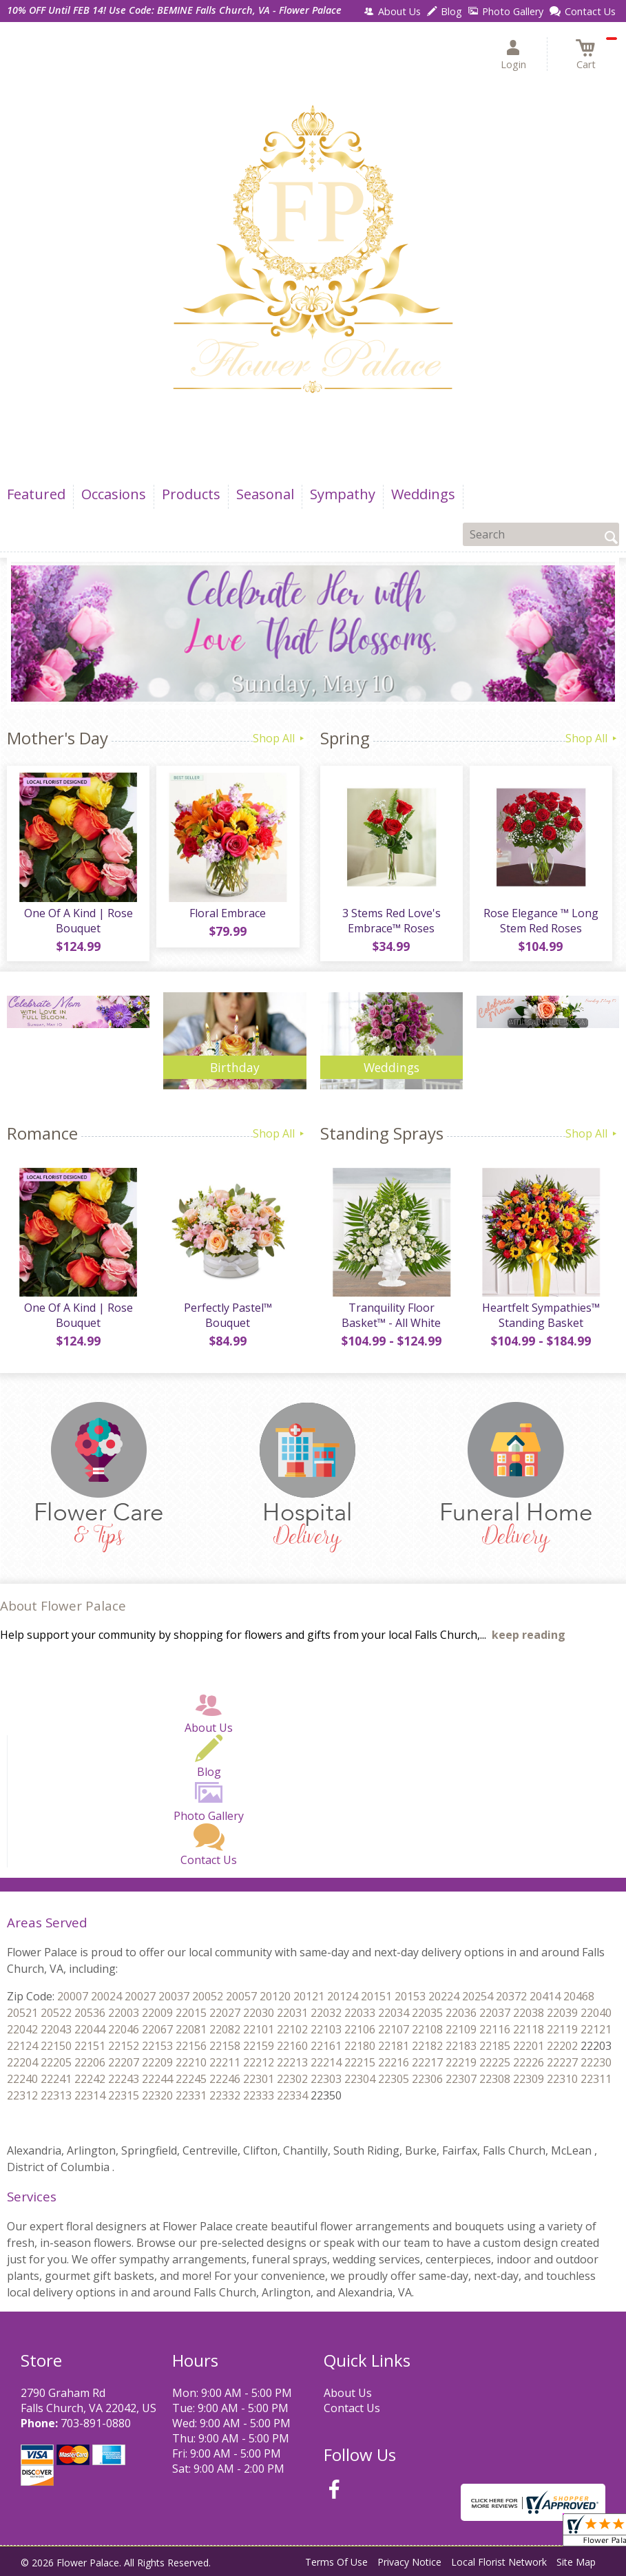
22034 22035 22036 (427, 2012)
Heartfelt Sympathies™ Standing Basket (541, 1315)
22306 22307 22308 (461, 2078)
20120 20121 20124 (309, 1996)
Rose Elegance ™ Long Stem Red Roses (540, 920)
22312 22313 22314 (56, 2095)
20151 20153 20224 (410, 1996)
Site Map (576, 2561)
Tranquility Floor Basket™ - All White (391, 1315)
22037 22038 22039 (528, 2012)
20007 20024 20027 (106, 1996)
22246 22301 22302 (258, 2078)
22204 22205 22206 (56, 2062)
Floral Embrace (227, 913)
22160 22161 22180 (326, 2045)
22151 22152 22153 (123, 2045)
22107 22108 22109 (427, 2029)
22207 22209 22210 (157, 2062)
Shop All (279, 738)
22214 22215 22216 (360, 2062)
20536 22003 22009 (123, 2012)
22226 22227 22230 (562, 2062)
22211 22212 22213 (258, 2062)
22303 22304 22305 (360, 2078)
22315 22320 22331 (157, 2095)
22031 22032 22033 (326, 2012)
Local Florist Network (499, 2561)
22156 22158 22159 (225, 2045)
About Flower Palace (63, 1605)
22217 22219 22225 (461, 2062)
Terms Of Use (336, 2561)
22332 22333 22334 (258, 2095)
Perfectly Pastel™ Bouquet (228, 1315)
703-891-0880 (96, 2423)
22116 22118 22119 (528, 2029)
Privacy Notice (409, 2561)
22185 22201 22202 (528, 2045)
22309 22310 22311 (562, 2078)
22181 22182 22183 (427, 2045)
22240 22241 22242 (56, 2078)
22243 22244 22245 (157, 2078)
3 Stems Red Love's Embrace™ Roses (391, 920)
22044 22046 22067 (123, 2029)
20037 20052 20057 (207, 1996)
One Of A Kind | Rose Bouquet (78, 920)
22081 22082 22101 (225, 2029)
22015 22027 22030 (225, 2012)
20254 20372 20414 (511, 1996)
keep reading (528, 1634)
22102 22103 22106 (326, 2029)
